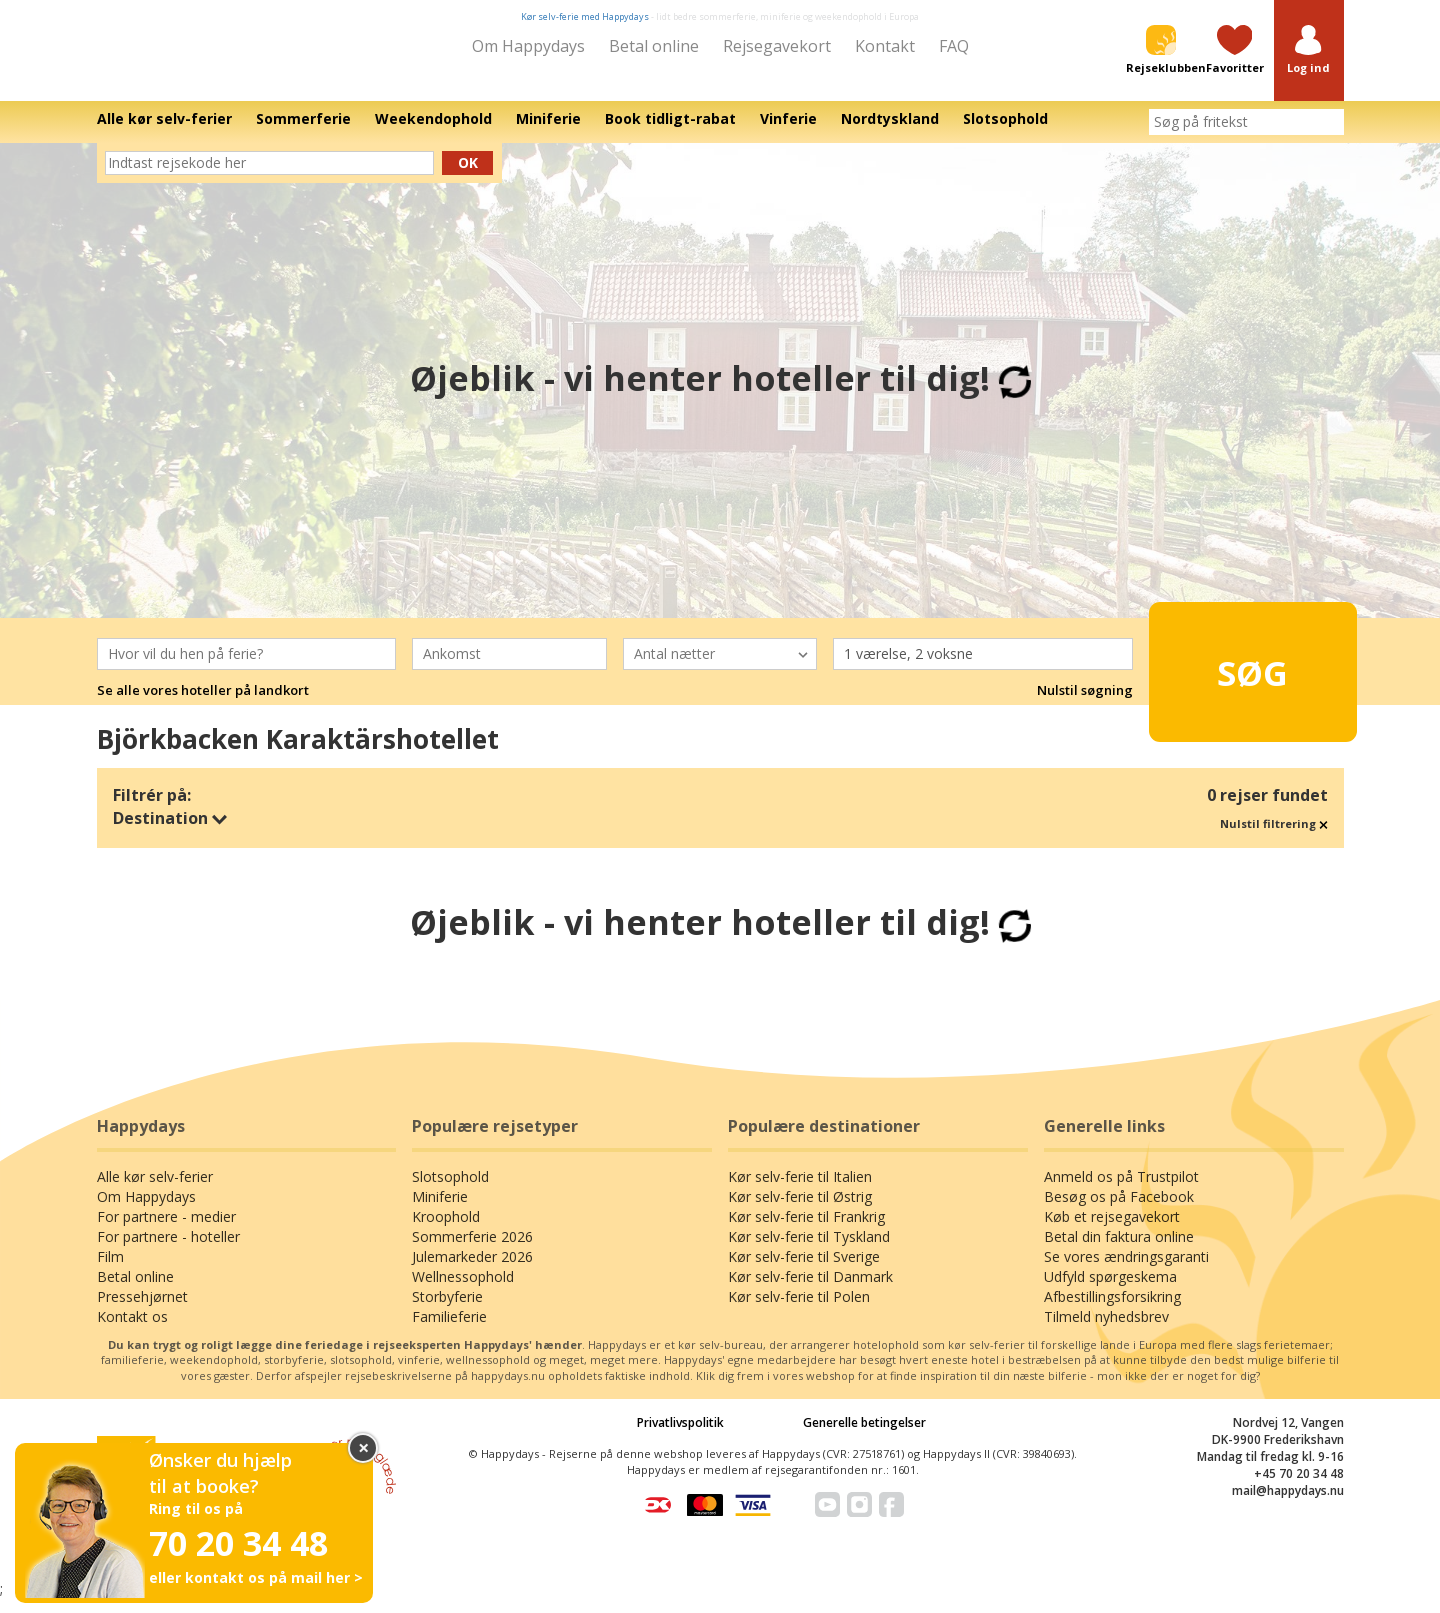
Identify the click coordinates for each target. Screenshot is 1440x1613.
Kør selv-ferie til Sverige (804, 1270)
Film (110, 1270)
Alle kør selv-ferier (155, 1190)
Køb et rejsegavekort (1112, 1230)
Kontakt (885, 46)
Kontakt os (132, 1330)
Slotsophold (450, 1190)
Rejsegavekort (777, 46)
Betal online (654, 46)
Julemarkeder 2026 (472, 1270)
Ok (468, 176)
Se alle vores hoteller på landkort (203, 704)
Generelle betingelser (864, 1436)
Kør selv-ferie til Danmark (810, 1290)
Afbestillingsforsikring (1112, 1310)
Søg (1219, 677)
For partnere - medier (166, 1230)
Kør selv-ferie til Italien (800, 1190)
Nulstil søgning (1085, 704)
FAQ (954, 46)
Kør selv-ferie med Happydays (585, 16)
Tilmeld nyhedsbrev (1106, 1330)
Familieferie (449, 1330)
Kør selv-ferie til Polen (799, 1310)
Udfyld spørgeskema (1110, 1290)
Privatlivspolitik (680, 1436)
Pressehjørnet (142, 1310)
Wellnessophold (463, 1290)
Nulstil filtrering (1274, 837)
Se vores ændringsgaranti (1126, 1270)
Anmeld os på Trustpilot (1121, 1190)
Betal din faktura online (1119, 1250)
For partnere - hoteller (168, 1250)
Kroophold (446, 1230)
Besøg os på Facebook (1119, 1210)
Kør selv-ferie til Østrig (800, 1210)
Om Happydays (528, 46)
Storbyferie (447, 1310)
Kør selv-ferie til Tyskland (809, 1250)
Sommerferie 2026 (472, 1250)
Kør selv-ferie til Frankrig (806, 1230)
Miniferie (440, 1210)
